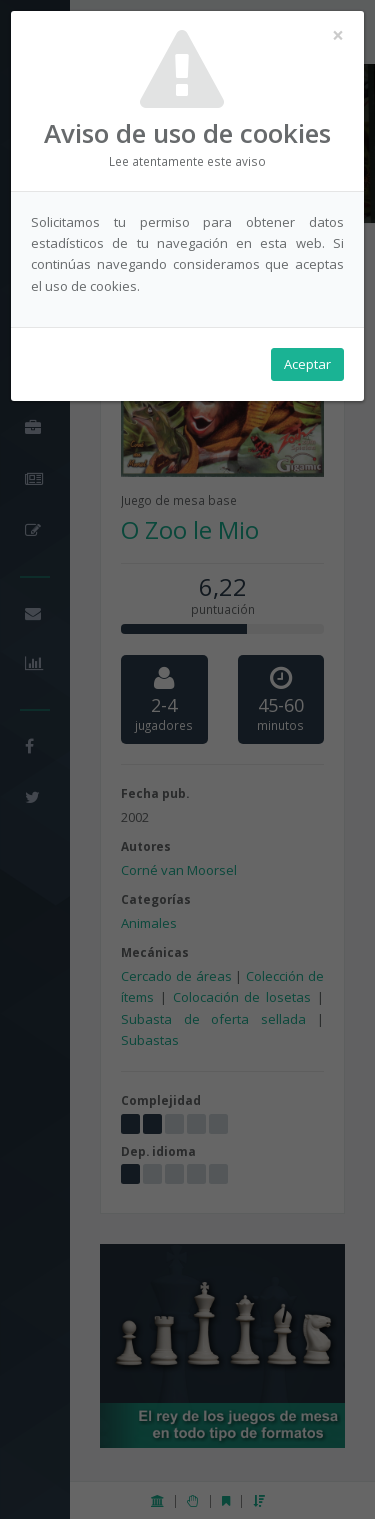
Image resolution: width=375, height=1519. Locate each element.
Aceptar (307, 364)
